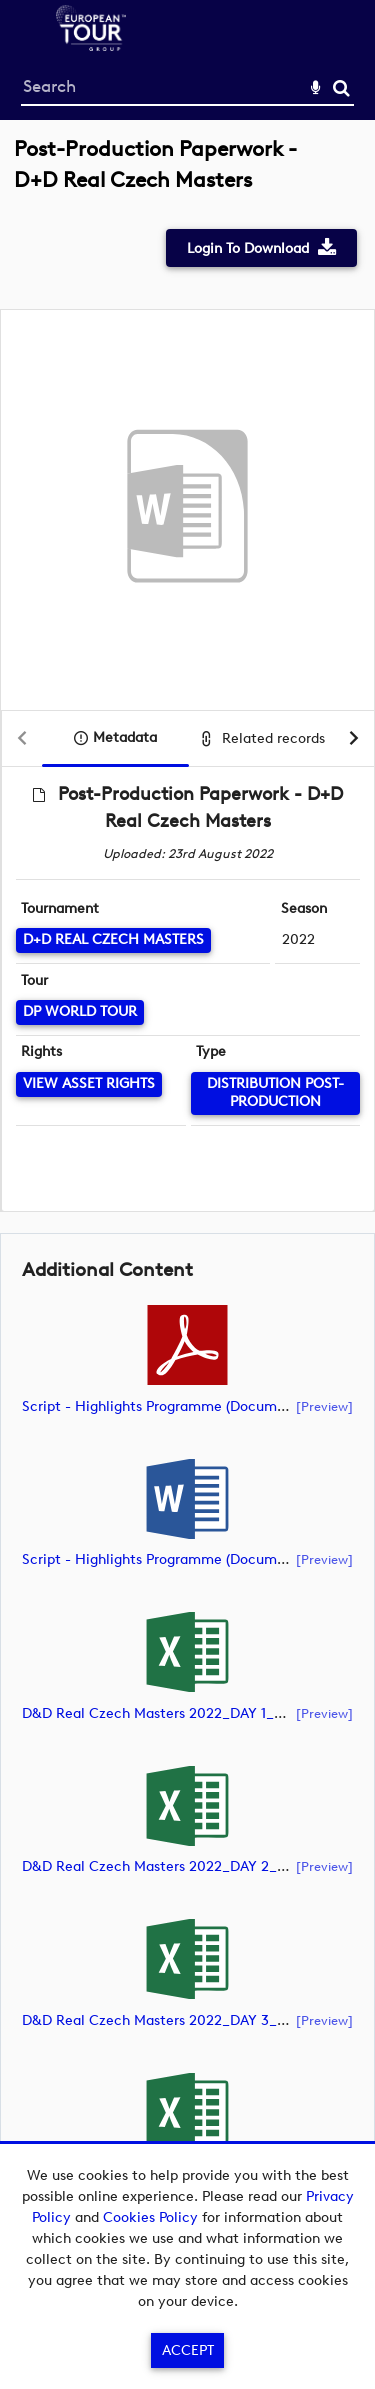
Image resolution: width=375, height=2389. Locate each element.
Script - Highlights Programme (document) (162, 1406)
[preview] (324, 1406)
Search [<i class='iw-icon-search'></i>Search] (341, 87)
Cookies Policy (150, 2217)
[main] (187, 1194)
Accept (188, 2350)
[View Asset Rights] (89, 1084)
